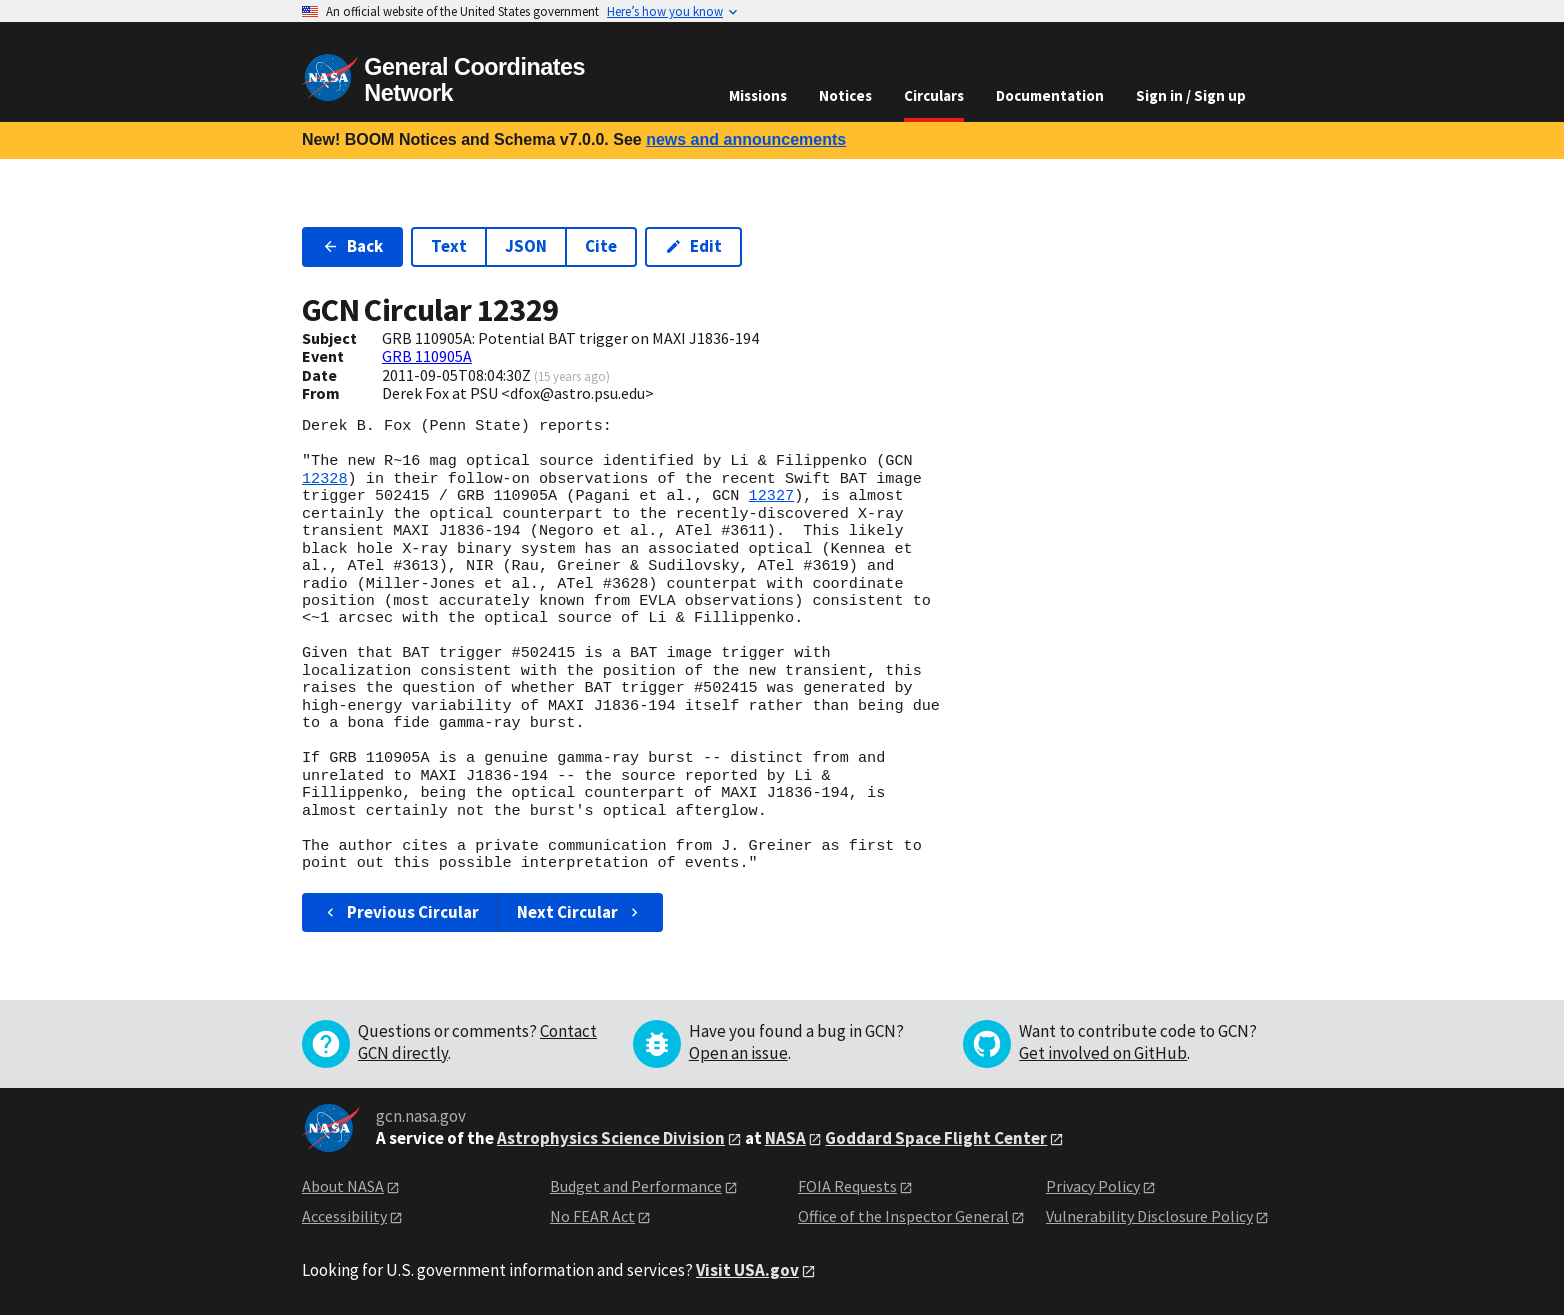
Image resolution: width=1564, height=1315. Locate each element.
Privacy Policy (1093, 1186)
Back (352, 246)
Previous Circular (400, 912)
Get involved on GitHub (1103, 1053)
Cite (601, 246)
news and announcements (746, 139)
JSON (526, 246)
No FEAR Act (592, 1216)
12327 (772, 496)
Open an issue (738, 1053)
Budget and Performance (636, 1186)
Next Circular (580, 912)
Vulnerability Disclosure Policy (1149, 1216)
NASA (785, 1138)
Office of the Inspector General (903, 1216)
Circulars (934, 95)
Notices (845, 95)
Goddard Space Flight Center (936, 1138)
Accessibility (344, 1216)
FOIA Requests (847, 1186)
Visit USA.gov (747, 1270)
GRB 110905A (427, 356)
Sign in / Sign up (1191, 95)
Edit (693, 246)
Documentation (1050, 95)
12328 (325, 479)
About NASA (343, 1186)
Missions (758, 95)
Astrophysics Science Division (611, 1138)
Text (449, 246)
